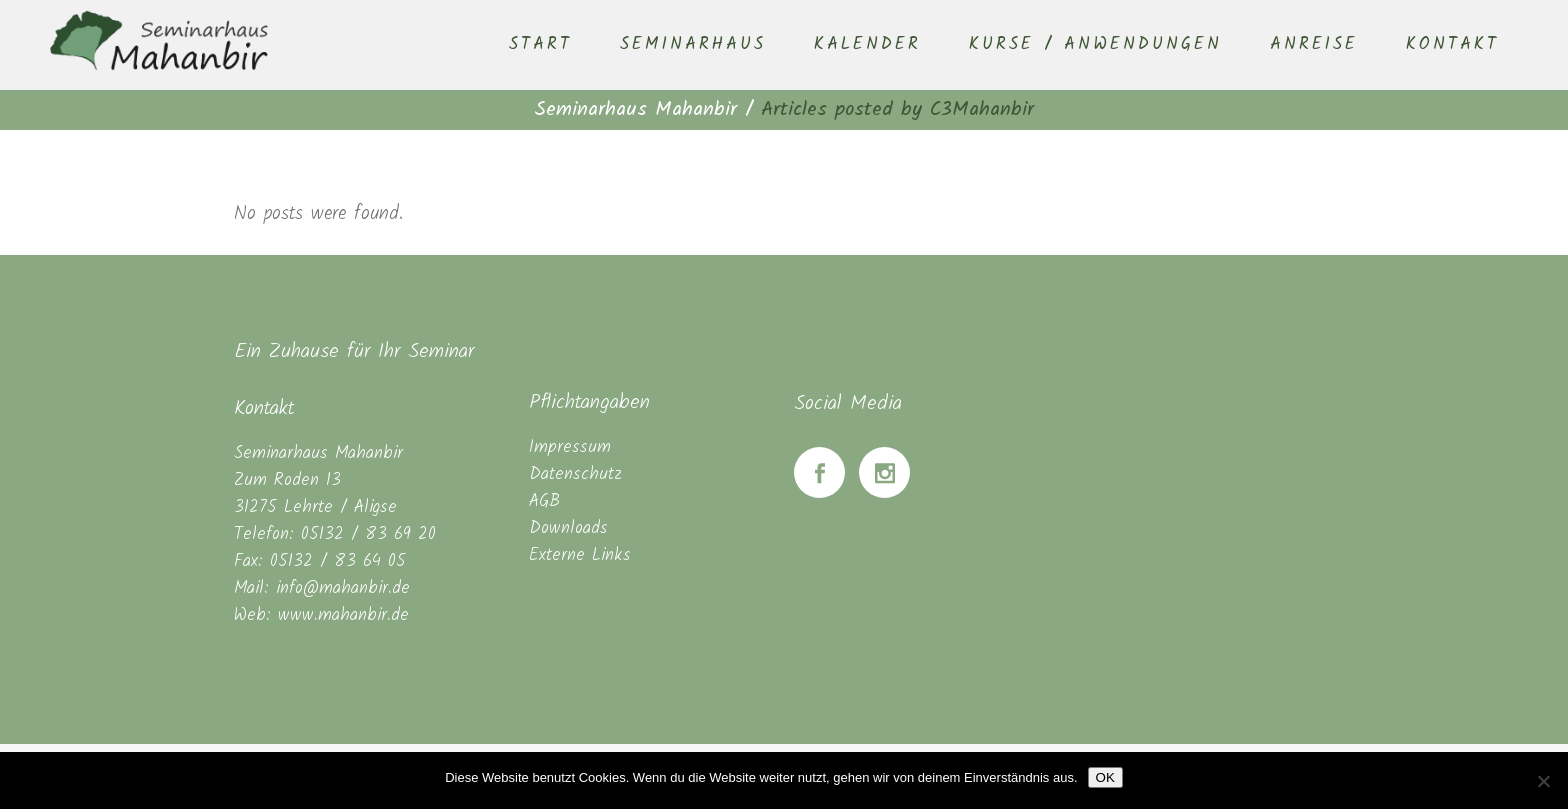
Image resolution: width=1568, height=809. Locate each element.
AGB (544, 501)
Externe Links (580, 555)
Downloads (568, 528)
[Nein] (1543, 781)
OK (1105, 777)
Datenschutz (575, 474)
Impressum (570, 447)
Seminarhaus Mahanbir (635, 110)
